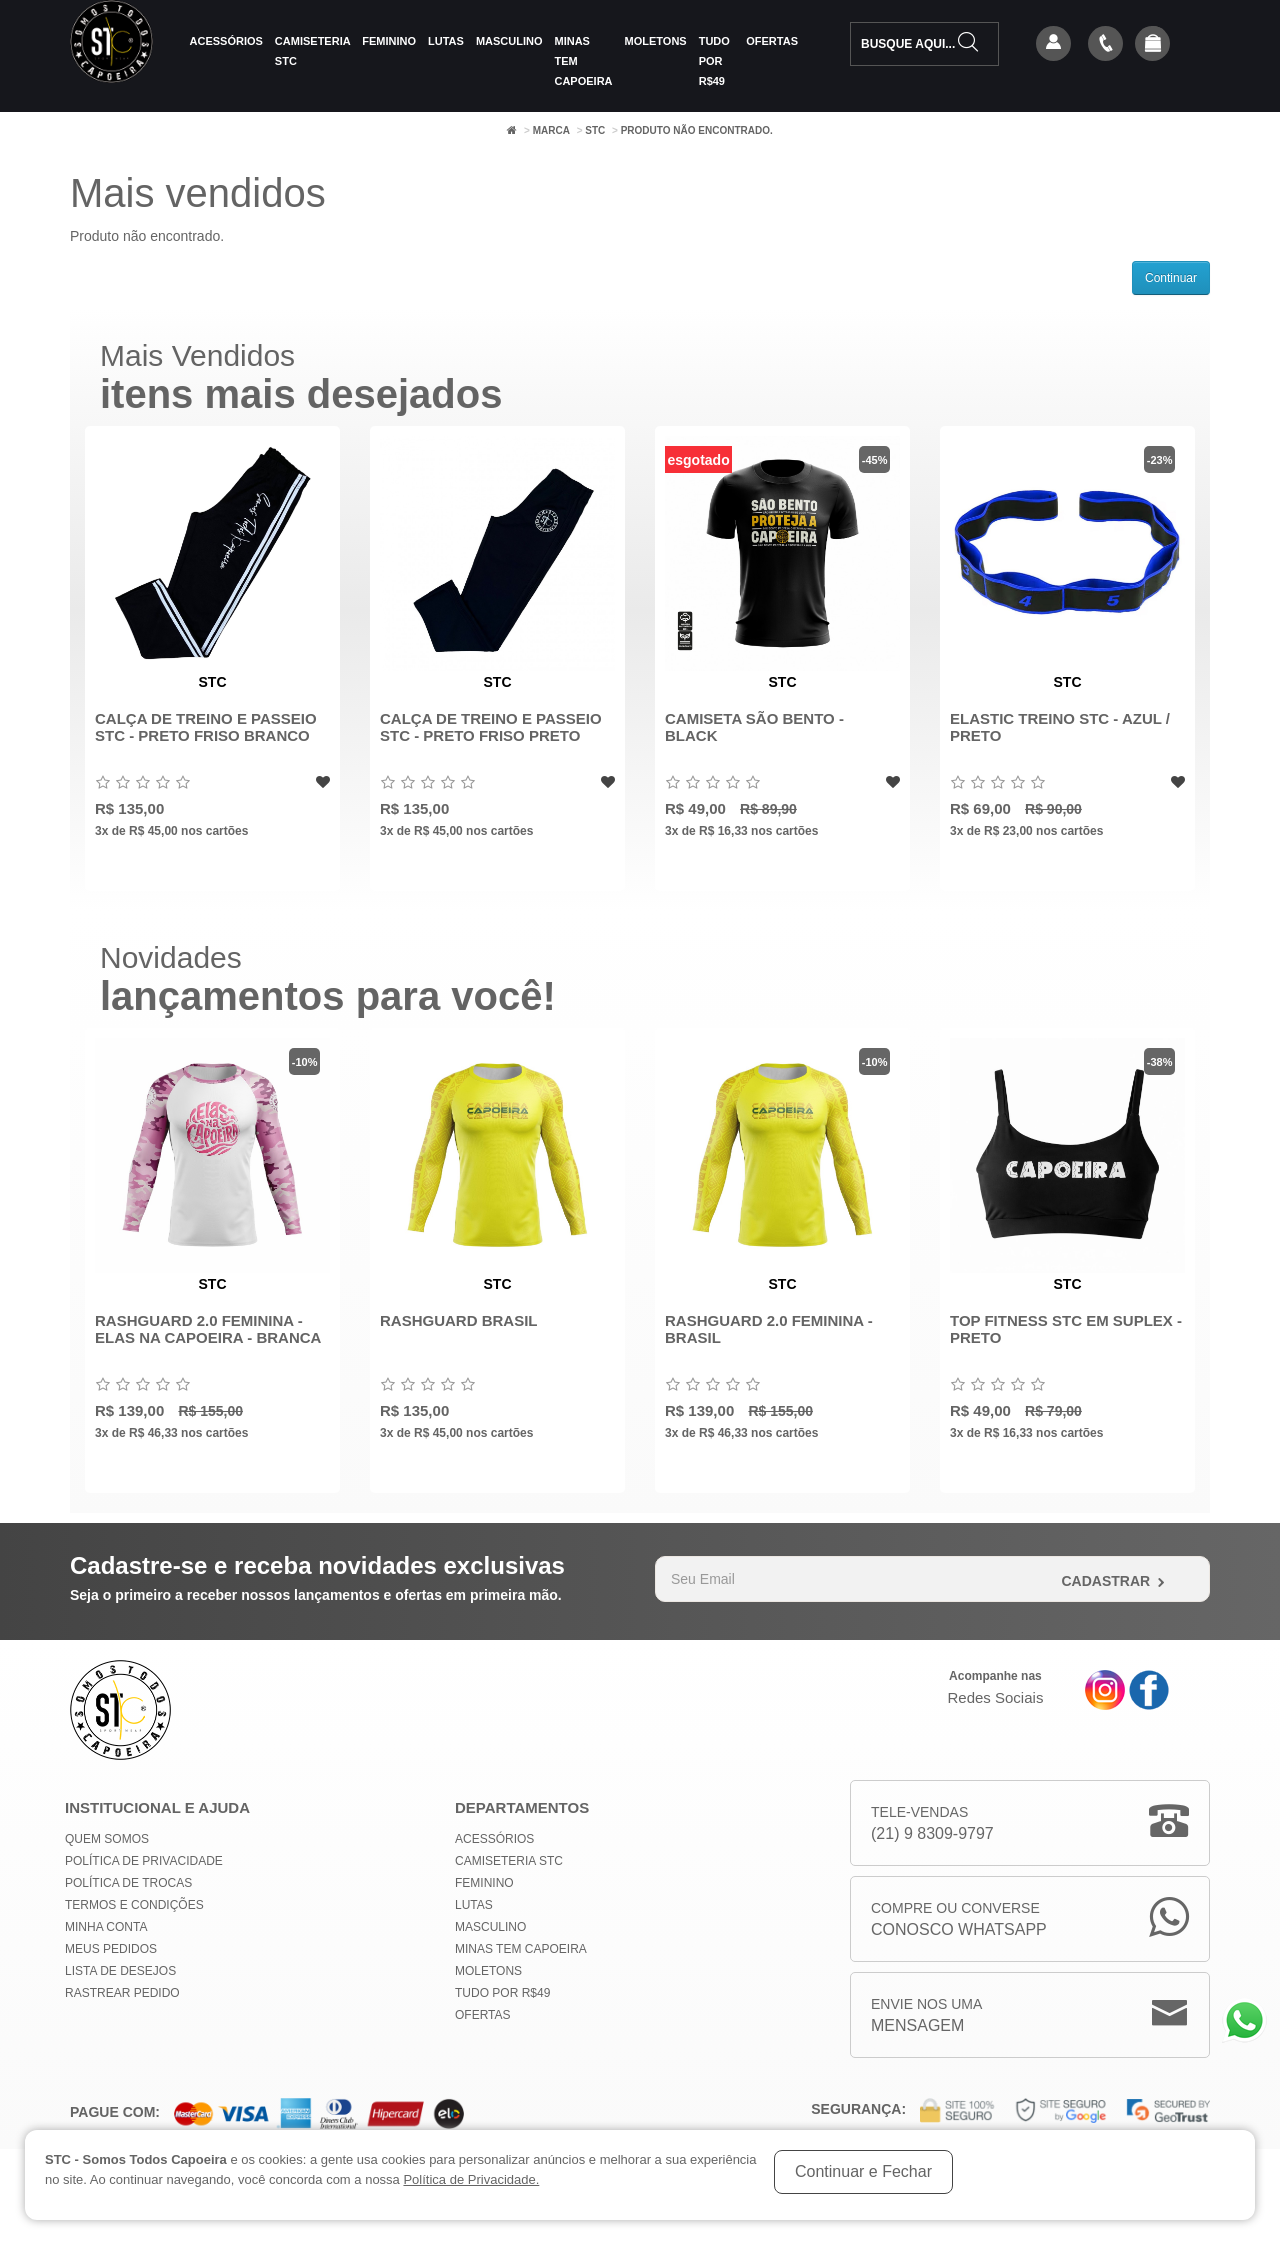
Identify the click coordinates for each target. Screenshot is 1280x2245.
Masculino (509, 41)
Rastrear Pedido (122, 1993)
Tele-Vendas (932, 1824)
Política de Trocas (128, 1883)
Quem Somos (107, 1839)
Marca (551, 130)
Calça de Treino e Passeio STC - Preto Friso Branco (206, 727)
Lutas (446, 41)
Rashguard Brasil (459, 1320)
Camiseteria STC (312, 51)
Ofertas (772, 41)
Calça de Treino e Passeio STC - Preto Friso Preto (491, 727)
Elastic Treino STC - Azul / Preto (1060, 727)
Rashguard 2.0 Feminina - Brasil (769, 1329)
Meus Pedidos (111, 1949)
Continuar (1171, 278)
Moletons (656, 41)
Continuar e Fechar (863, 2171)
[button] (1153, 45)
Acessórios (226, 41)
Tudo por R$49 (714, 61)
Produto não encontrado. (697, 130)
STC (595, 130)
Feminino (389, 41)
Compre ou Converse (959, 1920)
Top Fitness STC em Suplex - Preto (1066, 1329)
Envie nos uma (926, 2016)
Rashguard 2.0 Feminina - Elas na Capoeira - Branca (208, 1329)
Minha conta (106, 1927)
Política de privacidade (144, 1861)
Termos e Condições (134, 1905)
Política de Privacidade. (471, 2179)
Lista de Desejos (120, 1971)
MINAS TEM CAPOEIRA (583, 61)
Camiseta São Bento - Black (754, 727)
